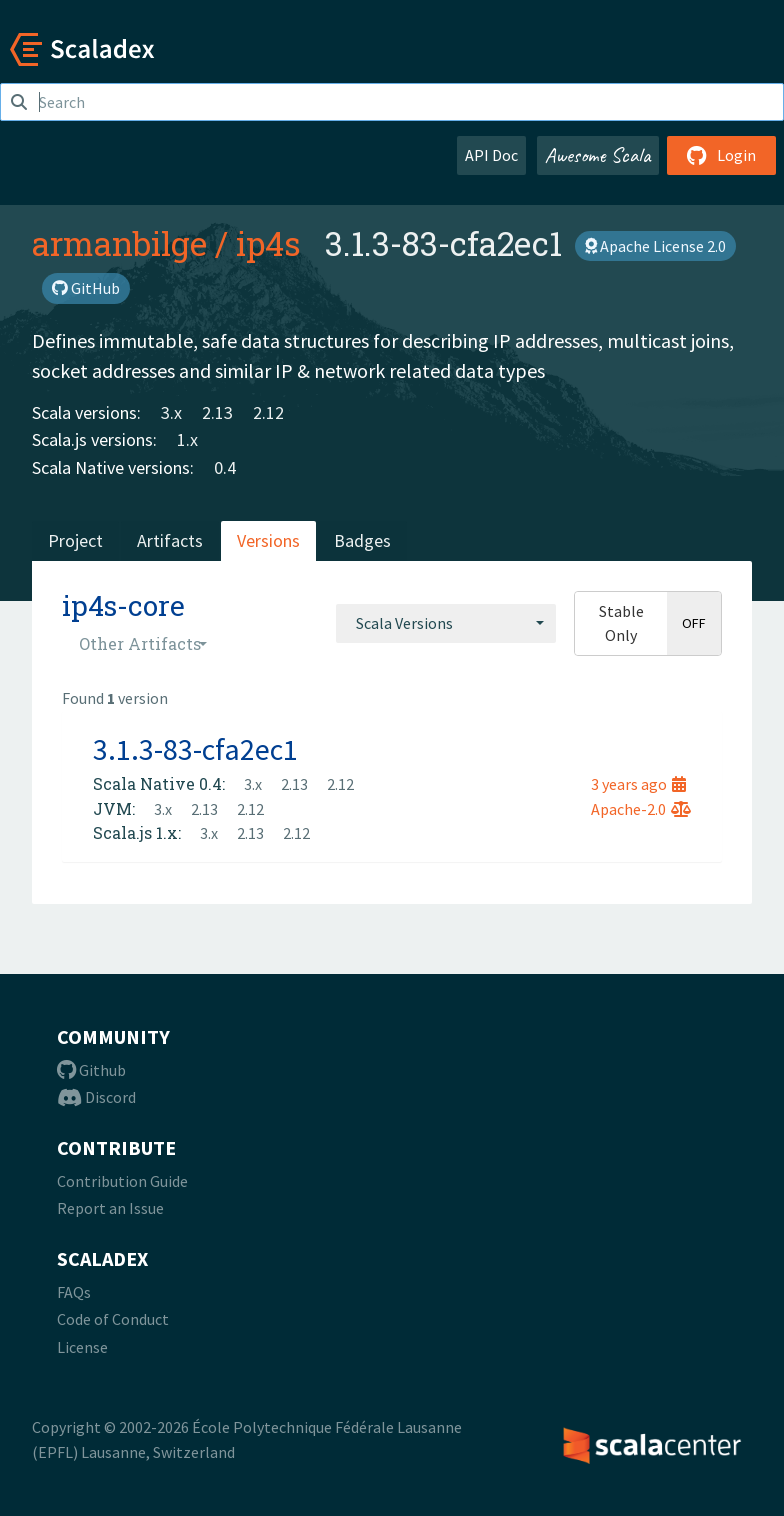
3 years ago (638, 784)
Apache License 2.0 (655, 246)
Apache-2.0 (641, 809)
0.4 (225, 467)
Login (721, 155)
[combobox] (446, 623)
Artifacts (170, 540)
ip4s (268, 243)
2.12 (268, 412)
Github (91, 1070)
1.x (187, 439)
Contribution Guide (122, 1181)
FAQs (74, 1292)
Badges (362, 540)
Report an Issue (110, 1208)
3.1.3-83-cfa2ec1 (195, 749)
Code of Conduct (113, 1319)
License (82, 1347)
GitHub (86, 288)
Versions (268, 540)
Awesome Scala (598, 155)
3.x (171, 412)
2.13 (217, 412)
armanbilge (119, 243)
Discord (96, 1097)
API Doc (491, 155)
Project (75, 540)
